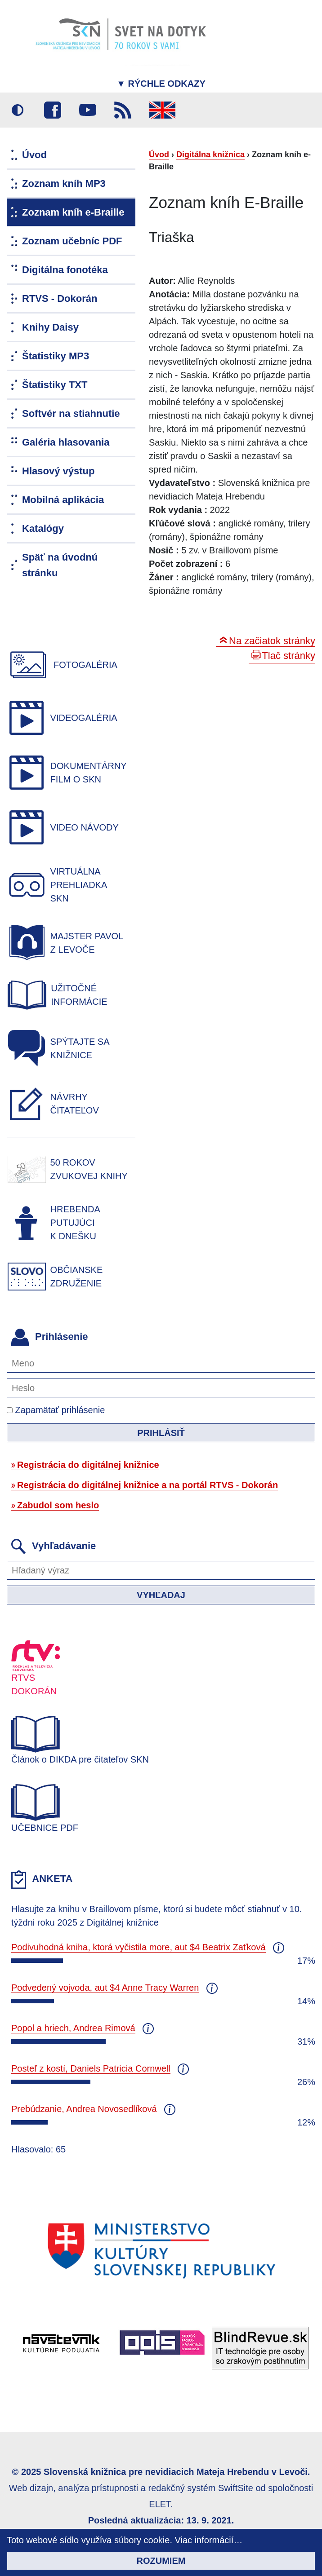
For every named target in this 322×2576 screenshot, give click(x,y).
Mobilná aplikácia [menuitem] (63, 499)
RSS (122, 110)
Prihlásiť (161, 1433)
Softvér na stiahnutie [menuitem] (71, 413)
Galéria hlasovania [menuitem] (65, 442)
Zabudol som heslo (58, 1505)
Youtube (87, 110)
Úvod (159, 154)
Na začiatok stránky (272, 640)
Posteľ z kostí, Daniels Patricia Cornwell (90, 2068)
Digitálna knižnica (210, 154)
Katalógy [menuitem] (43, 528)
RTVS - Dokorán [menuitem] (59, 298)
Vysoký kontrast (17, 110)
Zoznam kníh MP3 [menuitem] (64, 183)
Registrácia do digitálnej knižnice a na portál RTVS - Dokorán (147, 1485)
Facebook (52, 110)
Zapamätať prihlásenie (56, 1410)
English (162, 110)
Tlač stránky (288, 655)
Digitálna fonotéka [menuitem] (65, 269)
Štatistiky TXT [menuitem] (54, 384)
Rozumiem (161, 2561)
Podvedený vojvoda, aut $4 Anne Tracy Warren (105, 1988)
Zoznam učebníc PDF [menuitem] (72, 241)
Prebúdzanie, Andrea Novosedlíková (84, 2109)
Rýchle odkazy (161, 83)
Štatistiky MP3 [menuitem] (55, 356)
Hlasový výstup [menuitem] (58, 471)
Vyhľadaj (161, 1595)
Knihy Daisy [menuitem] (50, 327)
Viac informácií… (209, 2540)
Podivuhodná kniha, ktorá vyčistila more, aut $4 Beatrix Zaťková (138, 1947)
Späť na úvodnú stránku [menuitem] (60, 565)
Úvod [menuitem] (34, 154)
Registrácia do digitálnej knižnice (88, 1465)
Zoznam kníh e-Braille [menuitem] (73, 212)
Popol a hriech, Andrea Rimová (73, 2028)
